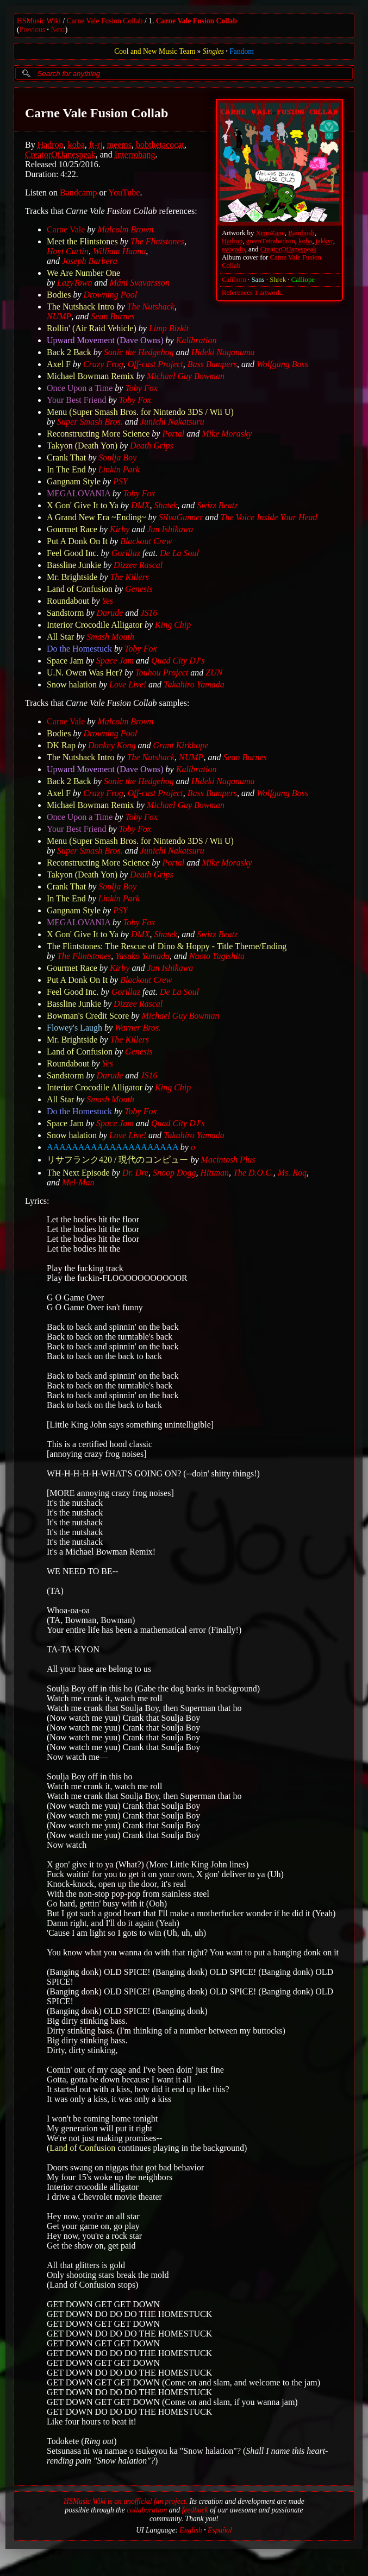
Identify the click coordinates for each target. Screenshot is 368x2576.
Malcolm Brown (125, 229)
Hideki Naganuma (223, 352)
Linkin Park (119, 469)
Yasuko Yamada (142, 956)
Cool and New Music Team (154, 51)
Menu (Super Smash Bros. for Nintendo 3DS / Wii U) (140, 411)
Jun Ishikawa (170, 529)
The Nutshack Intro (80, 306)
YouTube (124, 192)
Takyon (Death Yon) (82, 445)
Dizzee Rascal (138, 565)
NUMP (59, 316)
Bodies (59, 294)
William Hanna (119, 251)
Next (58, 30)
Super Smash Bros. (90, 421)
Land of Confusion (80, 589)
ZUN (213, 672)
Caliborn (234, 279)
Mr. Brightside (72, 577)
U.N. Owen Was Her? (84, 672)
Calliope (303, 279)
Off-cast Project (155, 364)
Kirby (119, 529)
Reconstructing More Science (98, 433)
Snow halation (72, 684)
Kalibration (196, 340)
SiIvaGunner (181, 517)
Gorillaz (125, 553)
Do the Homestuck (79, 648)
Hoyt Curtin (68, 251)
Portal (173, 433)
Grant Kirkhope (181, 745)
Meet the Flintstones (82, 241)
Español (220, 2530)
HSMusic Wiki (39, 21)
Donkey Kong (112, 745)
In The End (66, 469)
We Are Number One (83, 272)
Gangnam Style (74, 481)
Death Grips (151, 445)
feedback (195, 2510)
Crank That (66, 457)
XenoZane (270, 233)
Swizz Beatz (217, 505)
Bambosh (301, 233)
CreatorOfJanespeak (288, 249)
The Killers (129, 577)
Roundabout (68, 600)
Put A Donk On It (77, 541)
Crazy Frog (103, 364)
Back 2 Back (69, 352)
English (190, 2530)
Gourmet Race (72, 529)
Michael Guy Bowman (185, 376)
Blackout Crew (146, 541)
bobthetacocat (160, 144)
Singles (213, 51)
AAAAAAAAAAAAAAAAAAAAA (112, 1147)
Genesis (139, 589)
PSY (120, 481)
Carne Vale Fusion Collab (105, 21)
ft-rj (96, 144)
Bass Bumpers (212, 364)
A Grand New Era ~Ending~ (96, 517)
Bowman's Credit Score (88, 1015)
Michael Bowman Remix (90, 376)
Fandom (241, 51)
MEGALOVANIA (78, 493)
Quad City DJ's (178, 660)
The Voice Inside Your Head (268, 517)
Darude (110, 612)
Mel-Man (78, 1182)
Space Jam (65, 660)
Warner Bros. (138, 1027)
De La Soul (179, 553)
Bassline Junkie (74, 565)
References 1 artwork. (252, 292)
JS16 (148, 612)
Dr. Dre (135, 1172)
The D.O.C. (253, 1172)
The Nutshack (151, 306)
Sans (257, 279)
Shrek (278, 279)
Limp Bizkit (169, 328)
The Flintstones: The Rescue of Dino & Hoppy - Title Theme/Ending (166, 946)
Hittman (215, 1172)
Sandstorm (65, 612)
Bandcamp (78, 192)
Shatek (166, 505)
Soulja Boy (117, 457)
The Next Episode (78, 1172)
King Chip (173, 624)
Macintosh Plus (228, 1159)
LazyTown (74, 282)
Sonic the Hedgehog (139, 352)
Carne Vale (66, 229)
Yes (107, 600)
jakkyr (324, 241)
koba (305, 241)
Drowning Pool (111, 294)
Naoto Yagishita (217, 956)
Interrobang (135, 154)
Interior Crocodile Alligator (94, 624)
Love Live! (127, 684)
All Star (60, 636)
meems (119, 144)
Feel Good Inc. (73, 553)
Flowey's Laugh (74, 1027)
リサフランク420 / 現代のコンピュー (117, 1159)
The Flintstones (157, 241)
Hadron (232, 241)
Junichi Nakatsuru (172, 421)
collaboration (147, 2510)
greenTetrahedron (270, 241)
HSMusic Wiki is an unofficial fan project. (126, 2501)
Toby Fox (141, 388)
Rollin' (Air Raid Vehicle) (91, 328)
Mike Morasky (227, 433)
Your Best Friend (77, 400)
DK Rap (61, 745)
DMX (140, 505)
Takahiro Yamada (194, 684)
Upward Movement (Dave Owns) (105, 340)
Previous (33, 30)
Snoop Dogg (174, 1172)
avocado (233, 249)
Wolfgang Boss (282, 364)
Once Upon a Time (80, 388)
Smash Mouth (110, 636)
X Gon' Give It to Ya (82, 505)
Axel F (59, 364)
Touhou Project (161, 672)
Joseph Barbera (89, 261)
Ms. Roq (292, 1172)
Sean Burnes (112, 316)
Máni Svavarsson (139, 282)
